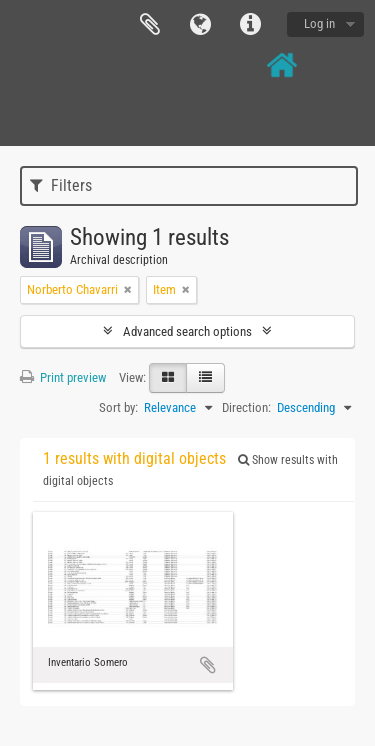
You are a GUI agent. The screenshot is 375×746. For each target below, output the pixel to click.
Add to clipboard (208, 665)
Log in (319, 23)
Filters (61, 185)
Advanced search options (187, 331)
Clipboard (150, 25)
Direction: (246, 407)
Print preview (63, 377)
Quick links (250, 25)
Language (200, 25)
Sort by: (118, 407)
